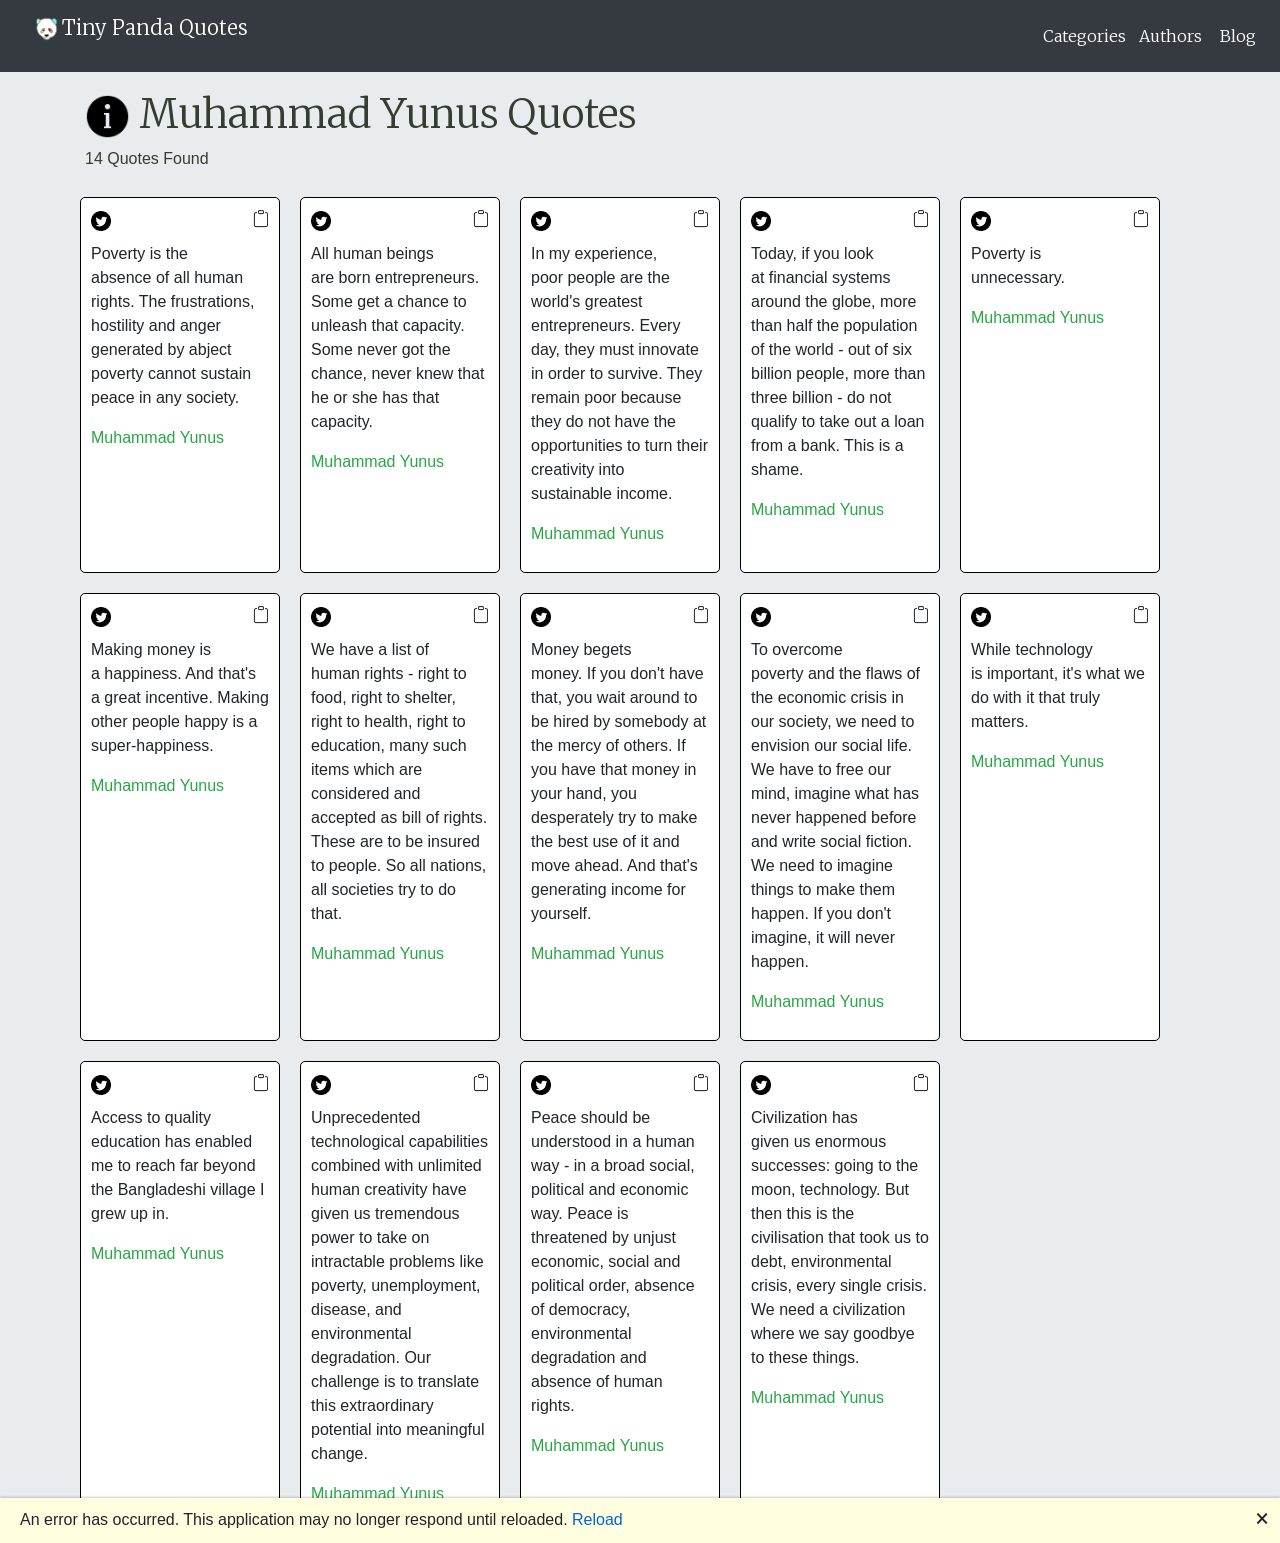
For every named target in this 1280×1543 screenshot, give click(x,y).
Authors (1170, 36)
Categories (1084, 36)
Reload (597, 1519)
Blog (1238, 36)
